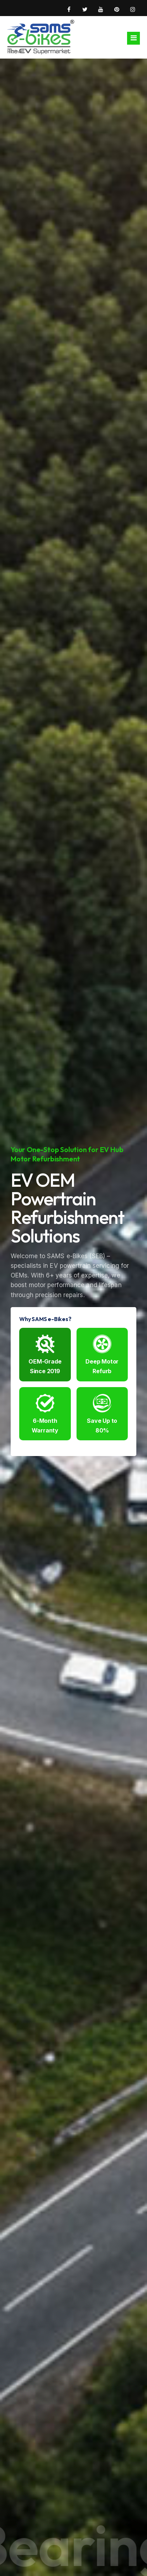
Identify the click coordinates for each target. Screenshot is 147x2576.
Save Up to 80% (102, 1414)
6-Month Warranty (45, 1414)
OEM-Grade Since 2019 (45, 1355)
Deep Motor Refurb (102, 1355)
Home (14, 51)
